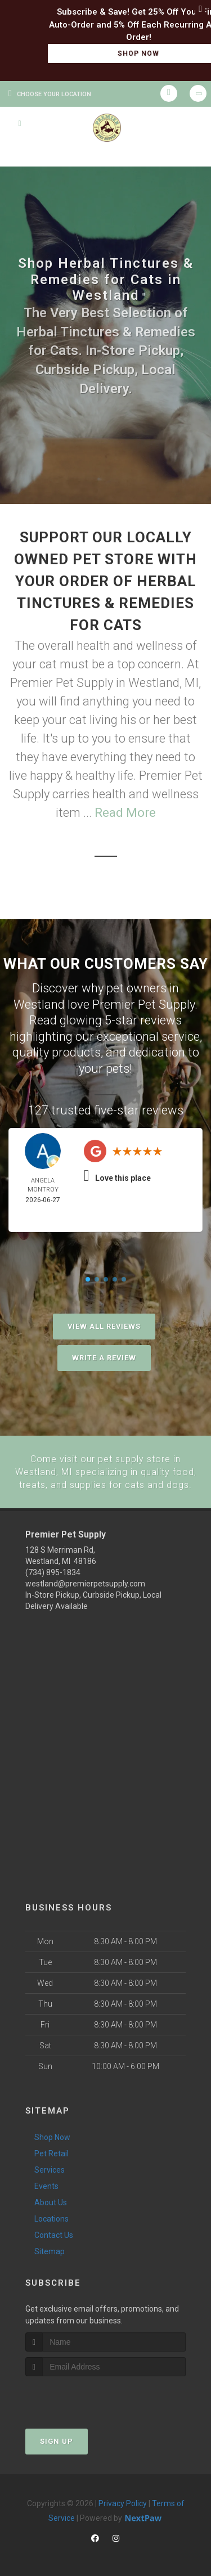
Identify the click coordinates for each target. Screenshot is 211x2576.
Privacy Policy (122, 2502)
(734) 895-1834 (52, 1571)
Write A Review (104, 1358)
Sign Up (56, 2440)
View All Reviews (104, 1326)
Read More (125, 813)
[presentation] (85, 2396)
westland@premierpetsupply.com (85, 1582)
